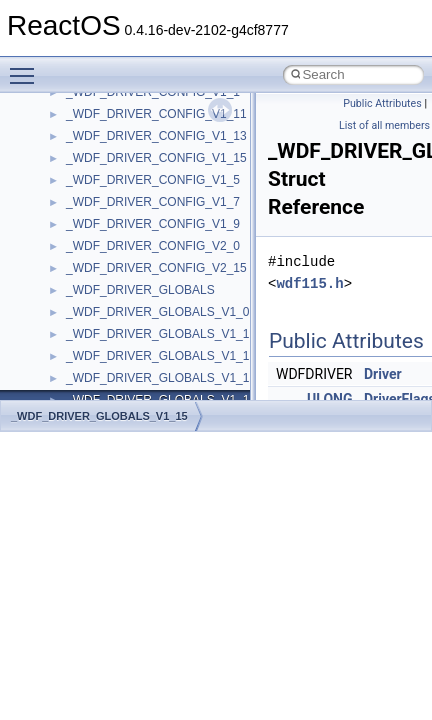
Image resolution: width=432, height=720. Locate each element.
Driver (383, 374)
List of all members (384, 125)
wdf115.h (309, 283)
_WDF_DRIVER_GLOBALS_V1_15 (99, 416)
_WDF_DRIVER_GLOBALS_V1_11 (161, 356)
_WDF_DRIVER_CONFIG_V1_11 (156, 114)
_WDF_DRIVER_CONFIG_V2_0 (153, 246)
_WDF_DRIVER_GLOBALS (140, 290)
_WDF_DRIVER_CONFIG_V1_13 (156, 136)
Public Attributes (382, 103)
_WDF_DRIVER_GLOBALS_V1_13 (161, 378)
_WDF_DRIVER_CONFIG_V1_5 (153, 180)
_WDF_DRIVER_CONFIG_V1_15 (156, 158)
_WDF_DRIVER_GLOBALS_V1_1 (157, 334)
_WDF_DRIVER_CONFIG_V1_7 (153, 202)
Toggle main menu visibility (27, 67)
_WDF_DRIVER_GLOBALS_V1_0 (157, 312)
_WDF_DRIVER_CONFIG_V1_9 (153, 224)
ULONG (329, 399)
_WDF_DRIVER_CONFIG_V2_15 (156, 268)
